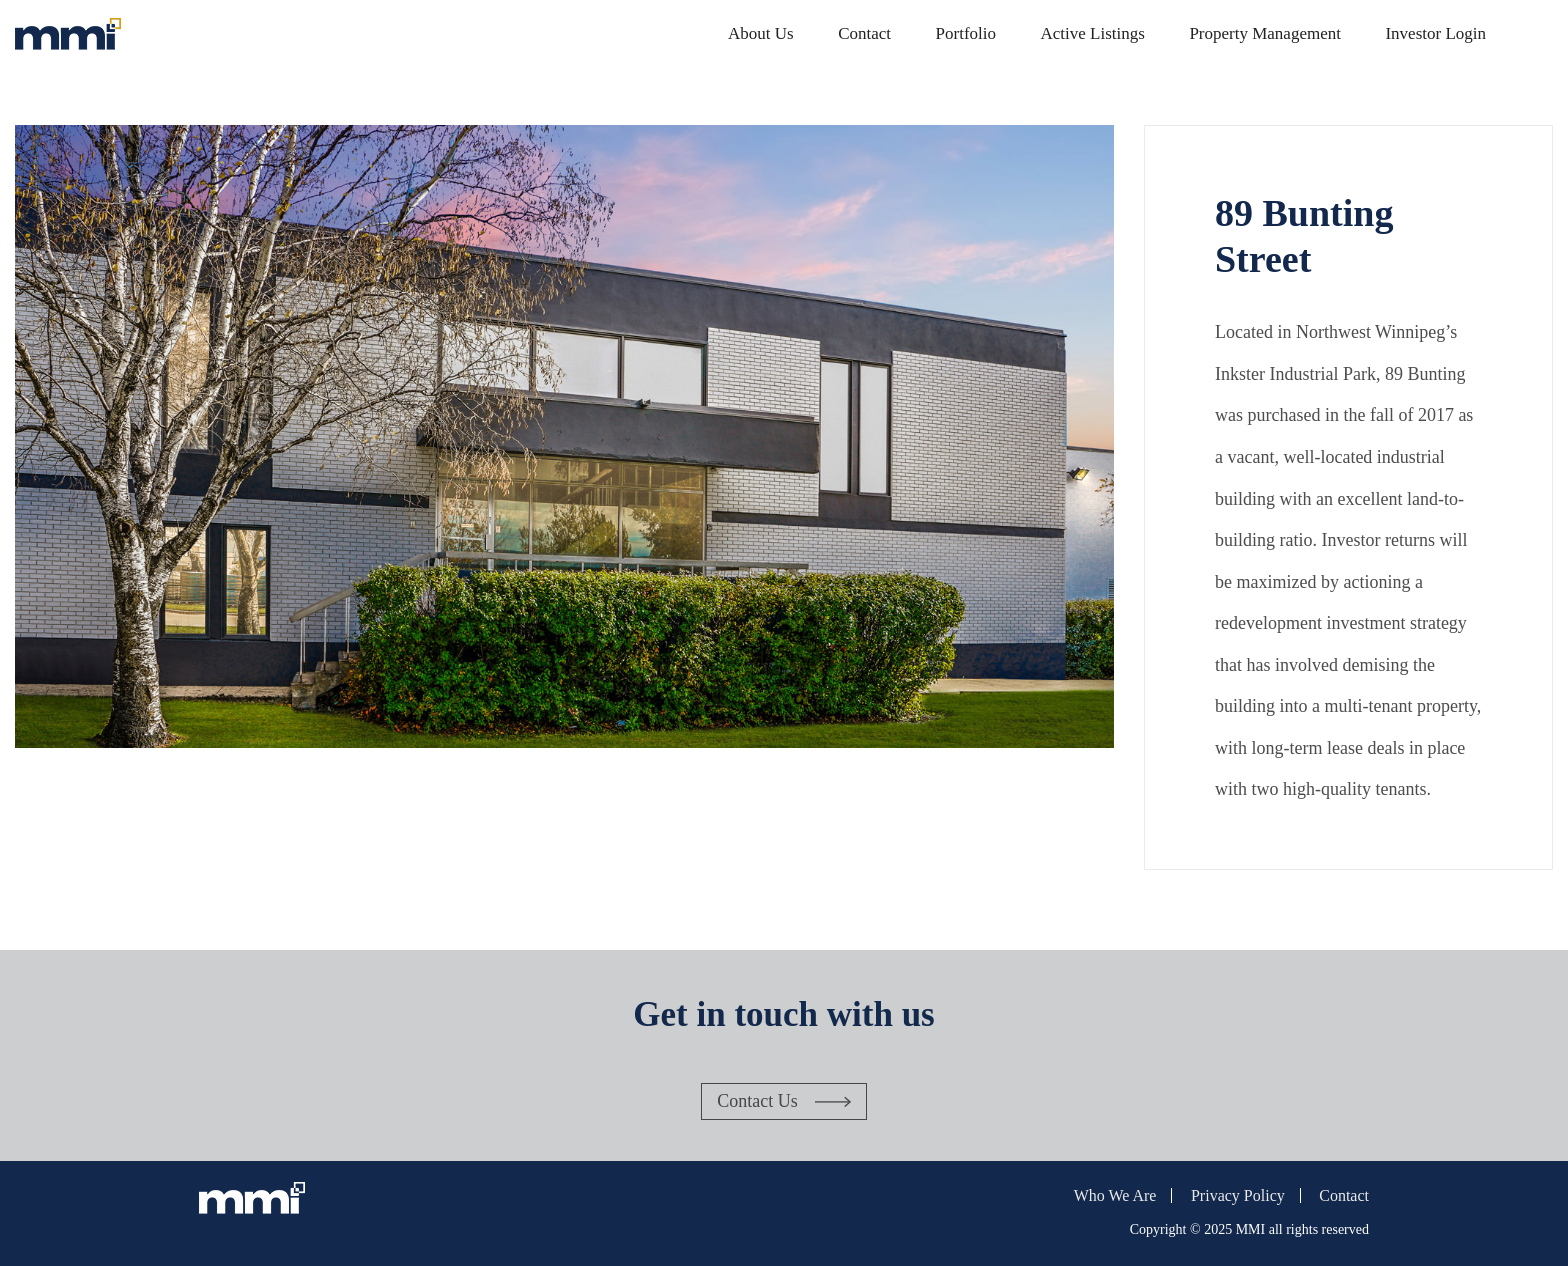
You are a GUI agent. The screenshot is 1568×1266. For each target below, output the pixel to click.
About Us (761, 33)
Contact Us (757, 1101)
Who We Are (1115, 1195)
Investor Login (1435, 33)
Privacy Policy (1238, 1195)
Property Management (1265, 33)
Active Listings (1093, 33)
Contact (864, 33)
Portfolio (966, 33)
